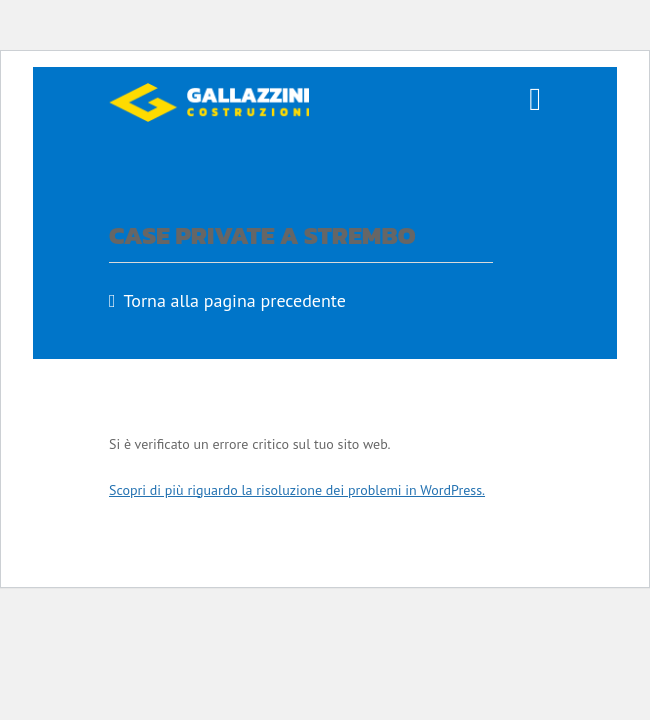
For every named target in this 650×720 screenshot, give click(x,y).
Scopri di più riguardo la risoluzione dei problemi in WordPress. (297, 490)
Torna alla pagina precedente (235, 300)
